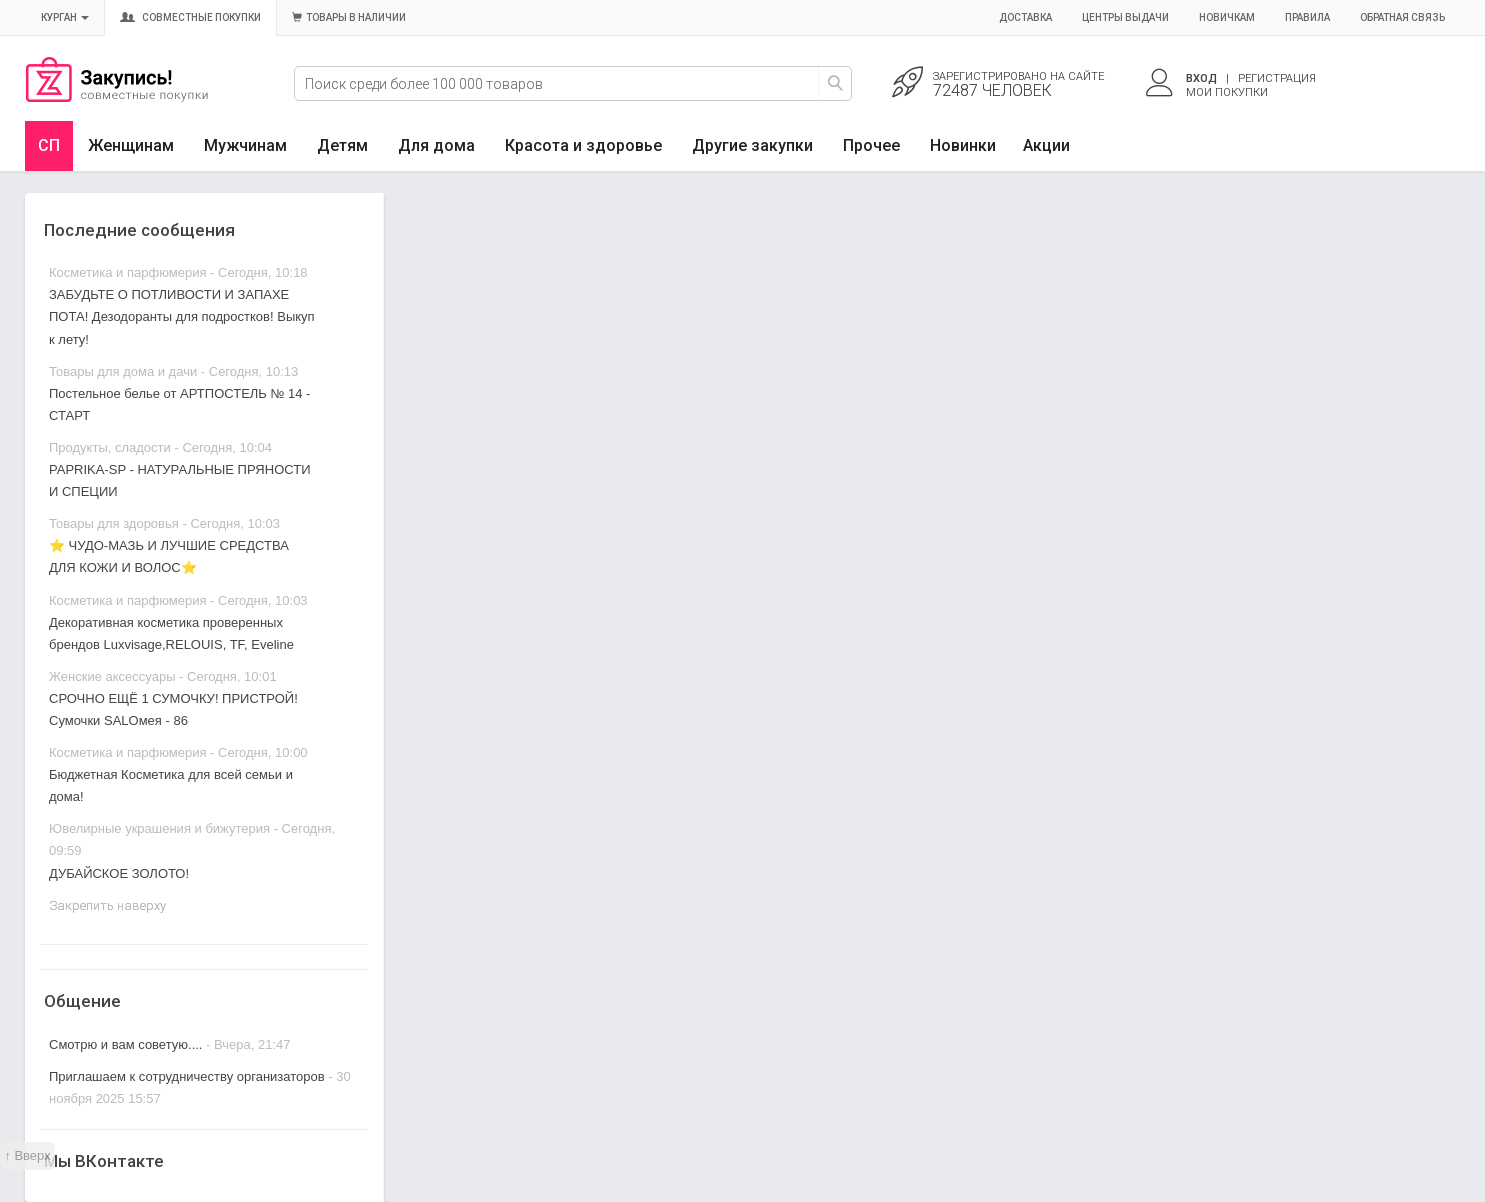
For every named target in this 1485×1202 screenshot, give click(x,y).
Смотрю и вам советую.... (125, 1044)
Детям (342, 145)
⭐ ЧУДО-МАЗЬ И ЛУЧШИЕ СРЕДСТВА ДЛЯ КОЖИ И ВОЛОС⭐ (169, 556)
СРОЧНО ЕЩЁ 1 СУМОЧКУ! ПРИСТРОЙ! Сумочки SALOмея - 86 (173, 709)
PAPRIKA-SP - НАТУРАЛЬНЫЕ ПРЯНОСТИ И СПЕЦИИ (179, 480)
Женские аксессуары (112, 676)
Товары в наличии (349, 17)
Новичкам (1227, 17)
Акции (1046, 145)
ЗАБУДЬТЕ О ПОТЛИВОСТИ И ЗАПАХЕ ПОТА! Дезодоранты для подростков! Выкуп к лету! (182, 316)
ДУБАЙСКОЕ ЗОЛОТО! (119, 873)
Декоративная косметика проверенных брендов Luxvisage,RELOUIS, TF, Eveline (171, 633)
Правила (1307, 17)
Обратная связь (1402, 17)
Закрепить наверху (107, 905)
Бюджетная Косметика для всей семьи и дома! (171, 785)
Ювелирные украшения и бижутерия (159, 828)
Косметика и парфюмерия (127, 272)
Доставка (1025, 17)
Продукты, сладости (110, 447)
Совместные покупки (190, 17)
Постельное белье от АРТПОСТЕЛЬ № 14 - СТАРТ (179, 404)
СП (49, 145)
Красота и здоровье (583, 145)
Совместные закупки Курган (117, 97)
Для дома (436, 145)
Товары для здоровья (114, 523)
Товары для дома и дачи (123, 371)
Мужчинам (245, 145)
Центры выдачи (1125, 17)
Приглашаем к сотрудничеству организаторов (188, 1076)
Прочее (871, 145)
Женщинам (131, 145)
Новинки (963, 145)
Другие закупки (752, 145)
